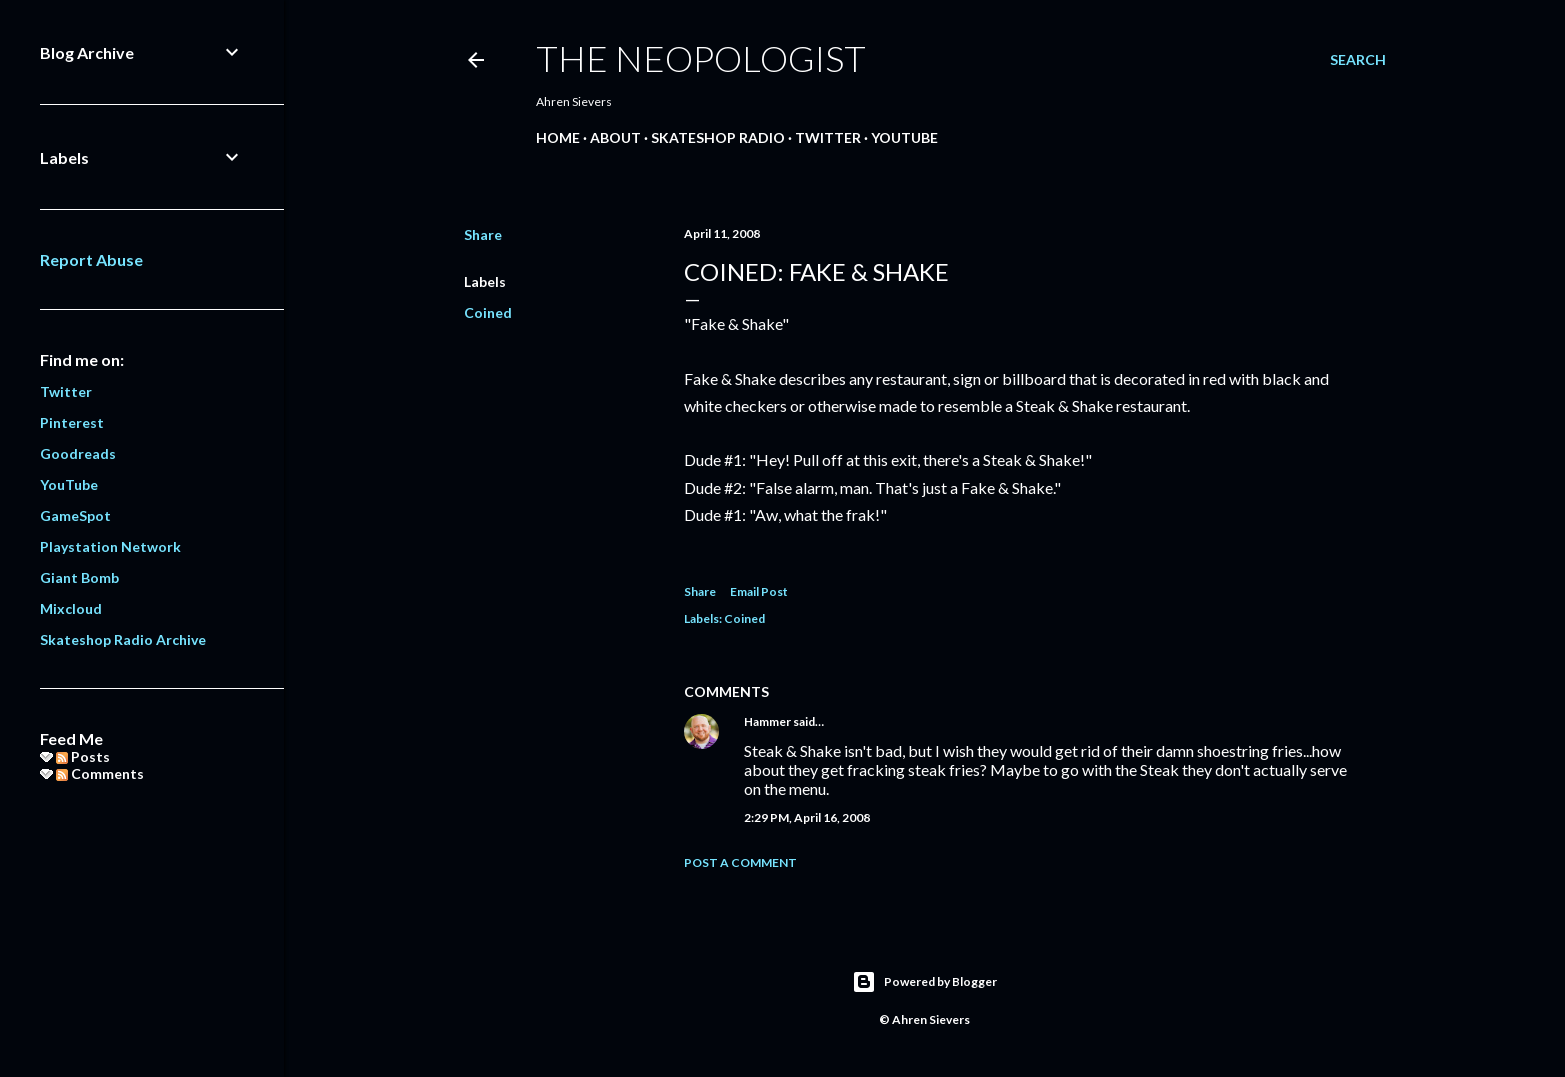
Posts (83, 756)
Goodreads (78, 453)
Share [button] (483, 234)
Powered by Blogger (924, 982)
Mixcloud (71, 608)
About (615, 137)
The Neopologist (701, 58)
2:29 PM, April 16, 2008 (807, 817)
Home (558, 137)
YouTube (904, 137)
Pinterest (72, 422)
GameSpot (75, 515)
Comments (100, 773)
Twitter (828, 137)
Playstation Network (110, 546)
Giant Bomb (79, 577)
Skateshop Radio (718, 137)
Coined (488, 312)
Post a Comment (740, 862)
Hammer (767, 721)
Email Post (759, 591)
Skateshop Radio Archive (123, 639)
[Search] (1358, 60)
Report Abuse (91, 259)
